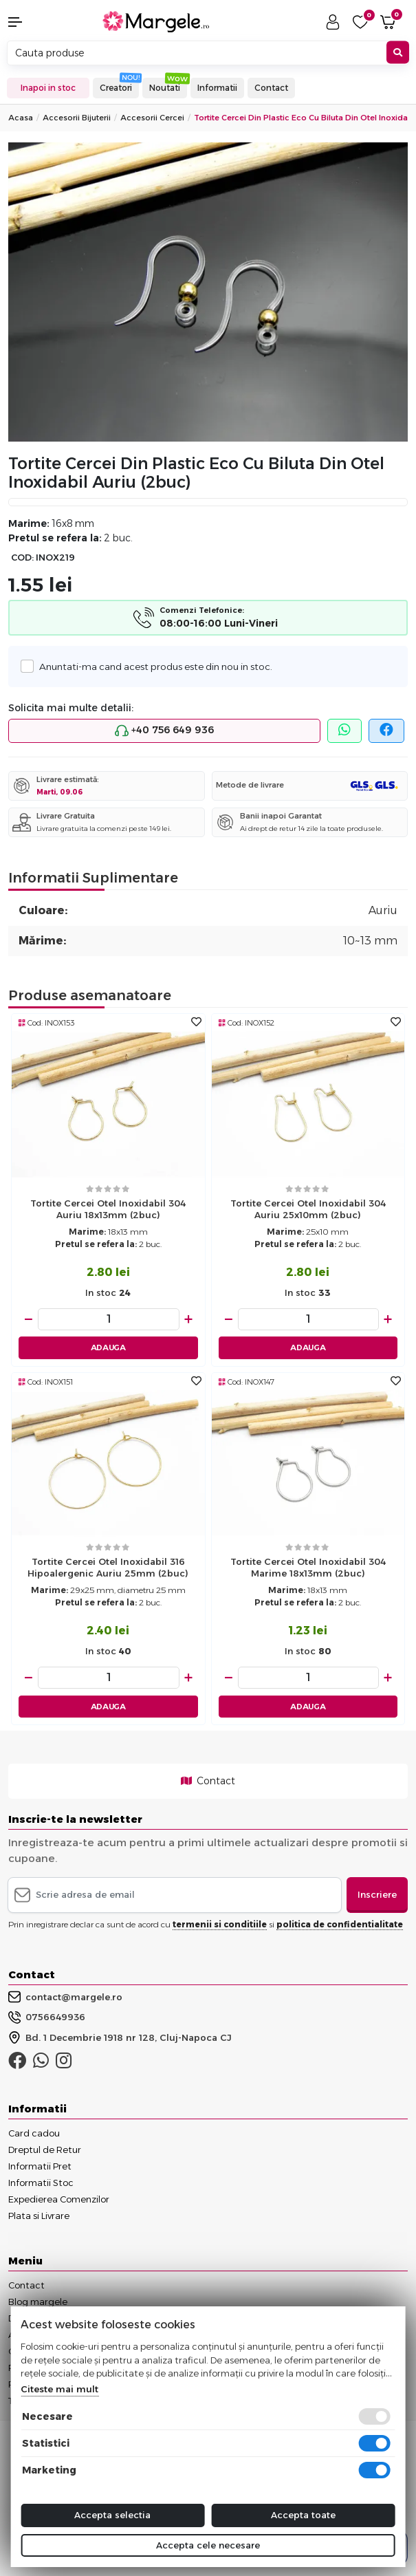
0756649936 (46, 2017)
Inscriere (377, 1894)
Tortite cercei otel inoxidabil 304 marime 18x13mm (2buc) (308, 1567)
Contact (271, 88)
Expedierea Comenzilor (58, 2199)
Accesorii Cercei (152, 117)
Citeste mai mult (59, 2388)
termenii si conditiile (220, 1924)
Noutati (164, 88)
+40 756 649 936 (164, 730)
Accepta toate (303, 2514)
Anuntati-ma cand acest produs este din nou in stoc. (152, 666)
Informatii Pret (40, 2166)
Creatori (116, 88)
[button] (34, 22)
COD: (22, 557)
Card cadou (34, 2133)
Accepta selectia (112, 2514)
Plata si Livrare (38, 2215)
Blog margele (37, 2301)
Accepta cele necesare (208, 2545)
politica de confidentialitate (339, 1924)
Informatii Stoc (41, 2182)
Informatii (217, 88)
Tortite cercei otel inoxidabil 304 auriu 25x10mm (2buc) (308, 1209)
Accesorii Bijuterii (77, 117)
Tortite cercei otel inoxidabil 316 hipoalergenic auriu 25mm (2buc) (108, 1567)
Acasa (20, 117)
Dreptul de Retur (44, 2149)
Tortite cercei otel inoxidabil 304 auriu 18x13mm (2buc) (108, 1209)
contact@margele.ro (65, 1997)
